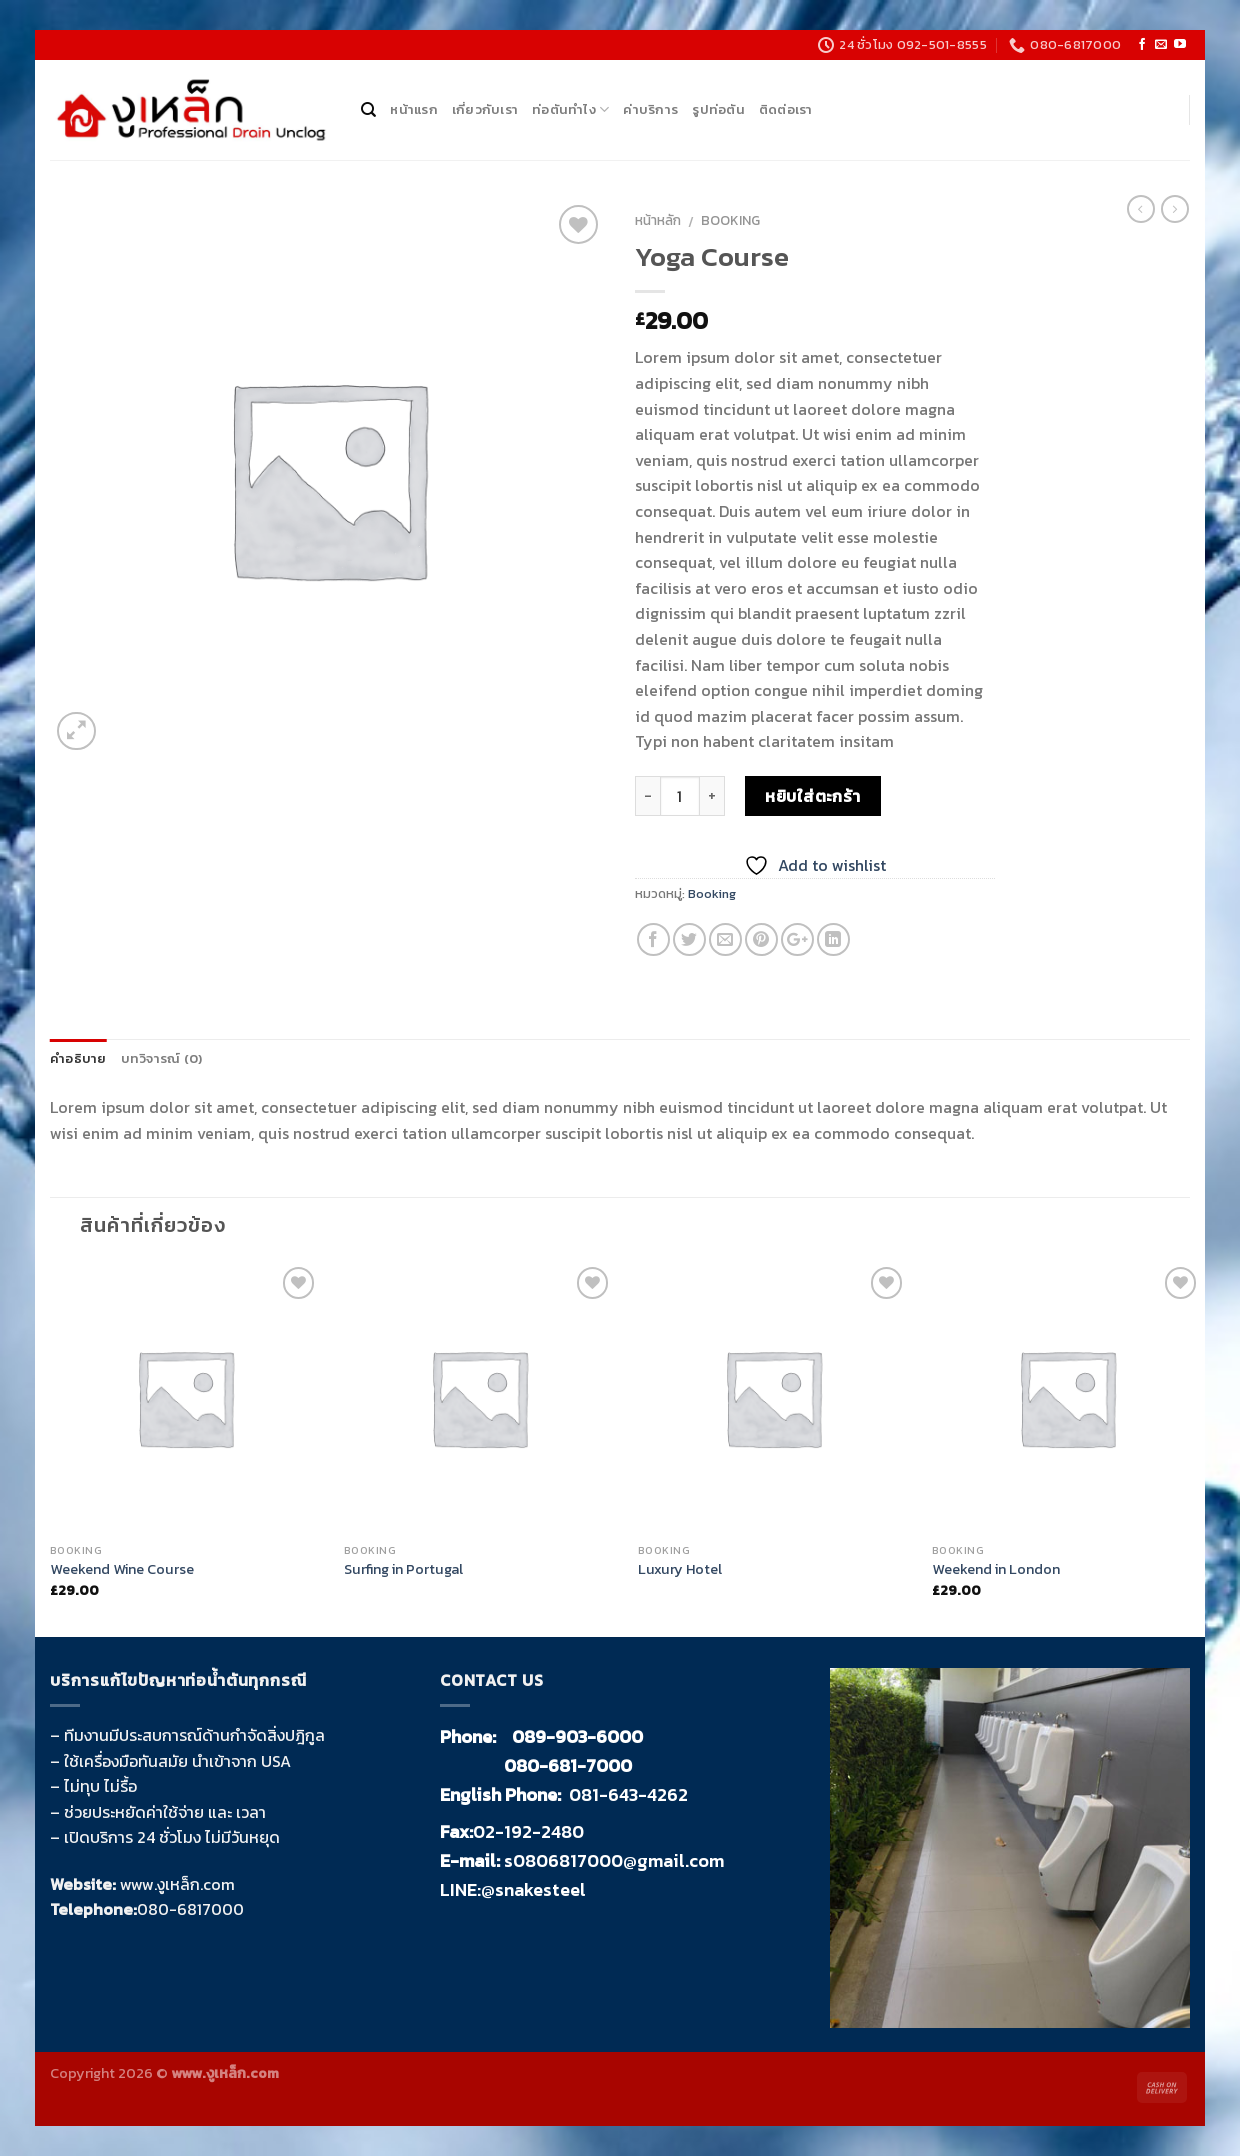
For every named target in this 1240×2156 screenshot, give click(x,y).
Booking (730, 220)
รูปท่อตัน (718, 109)
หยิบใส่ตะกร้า (813, 796)
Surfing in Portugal (403, 1569)
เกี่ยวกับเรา (485, 109)
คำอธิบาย (78, 1058)
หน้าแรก (414, 109)
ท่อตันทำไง (570, 110)
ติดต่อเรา (786, 109)
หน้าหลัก (658, 220)
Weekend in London (996, 1569)
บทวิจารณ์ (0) (162, 1058)
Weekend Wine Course (122, 1569)
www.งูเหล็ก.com (177, 1884)
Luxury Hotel (680, 1569)
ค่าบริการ (650, 109)
